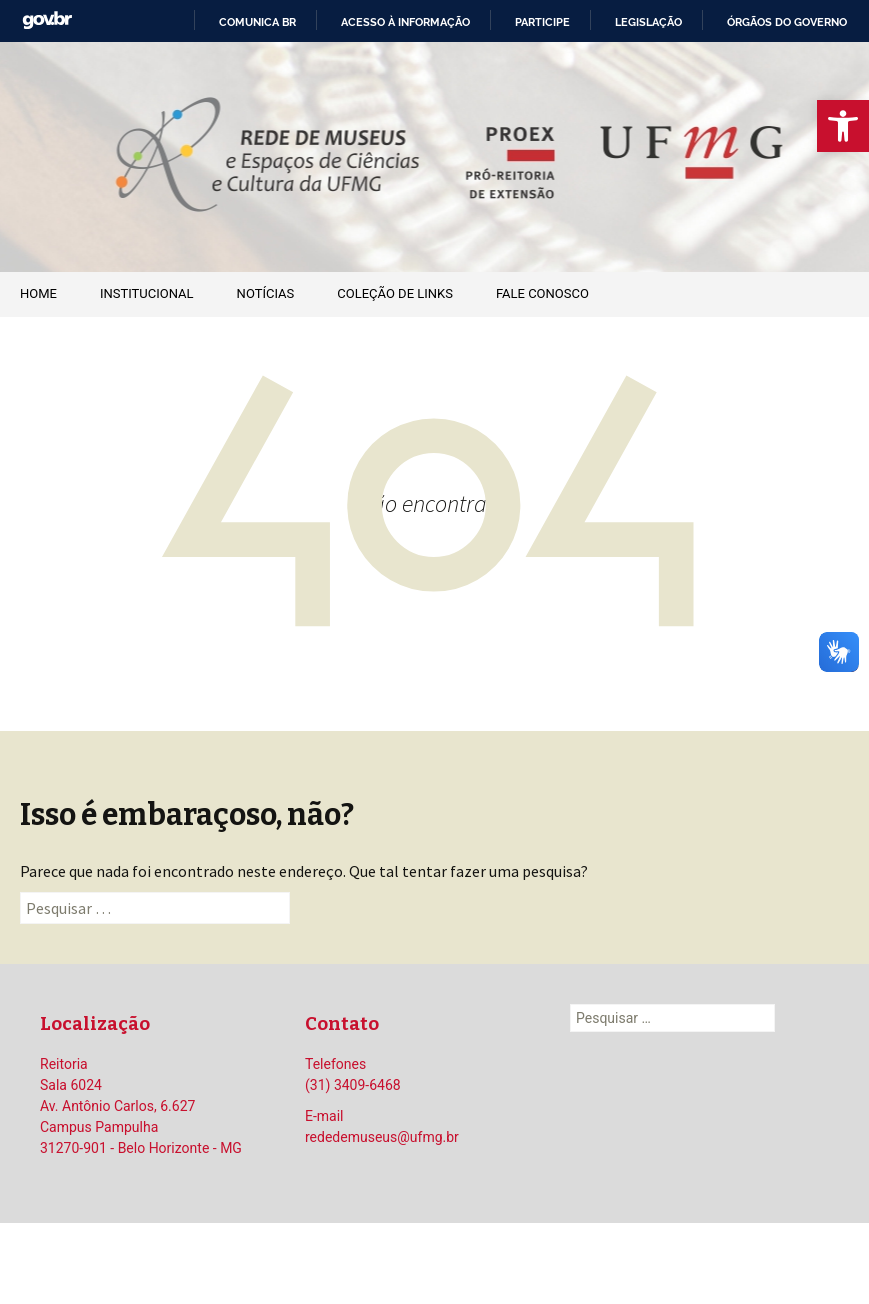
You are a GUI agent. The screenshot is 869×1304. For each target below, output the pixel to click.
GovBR (47, 20)
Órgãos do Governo (787, 22)
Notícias (266, 293)
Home (38, 293)
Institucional (147, 293)
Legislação (648, 22)
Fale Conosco (542, 293)
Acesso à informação (405, 22)
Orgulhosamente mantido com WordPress (435, 1263)
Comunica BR (257, 22)
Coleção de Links (395, 293)
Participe (542, 22)
